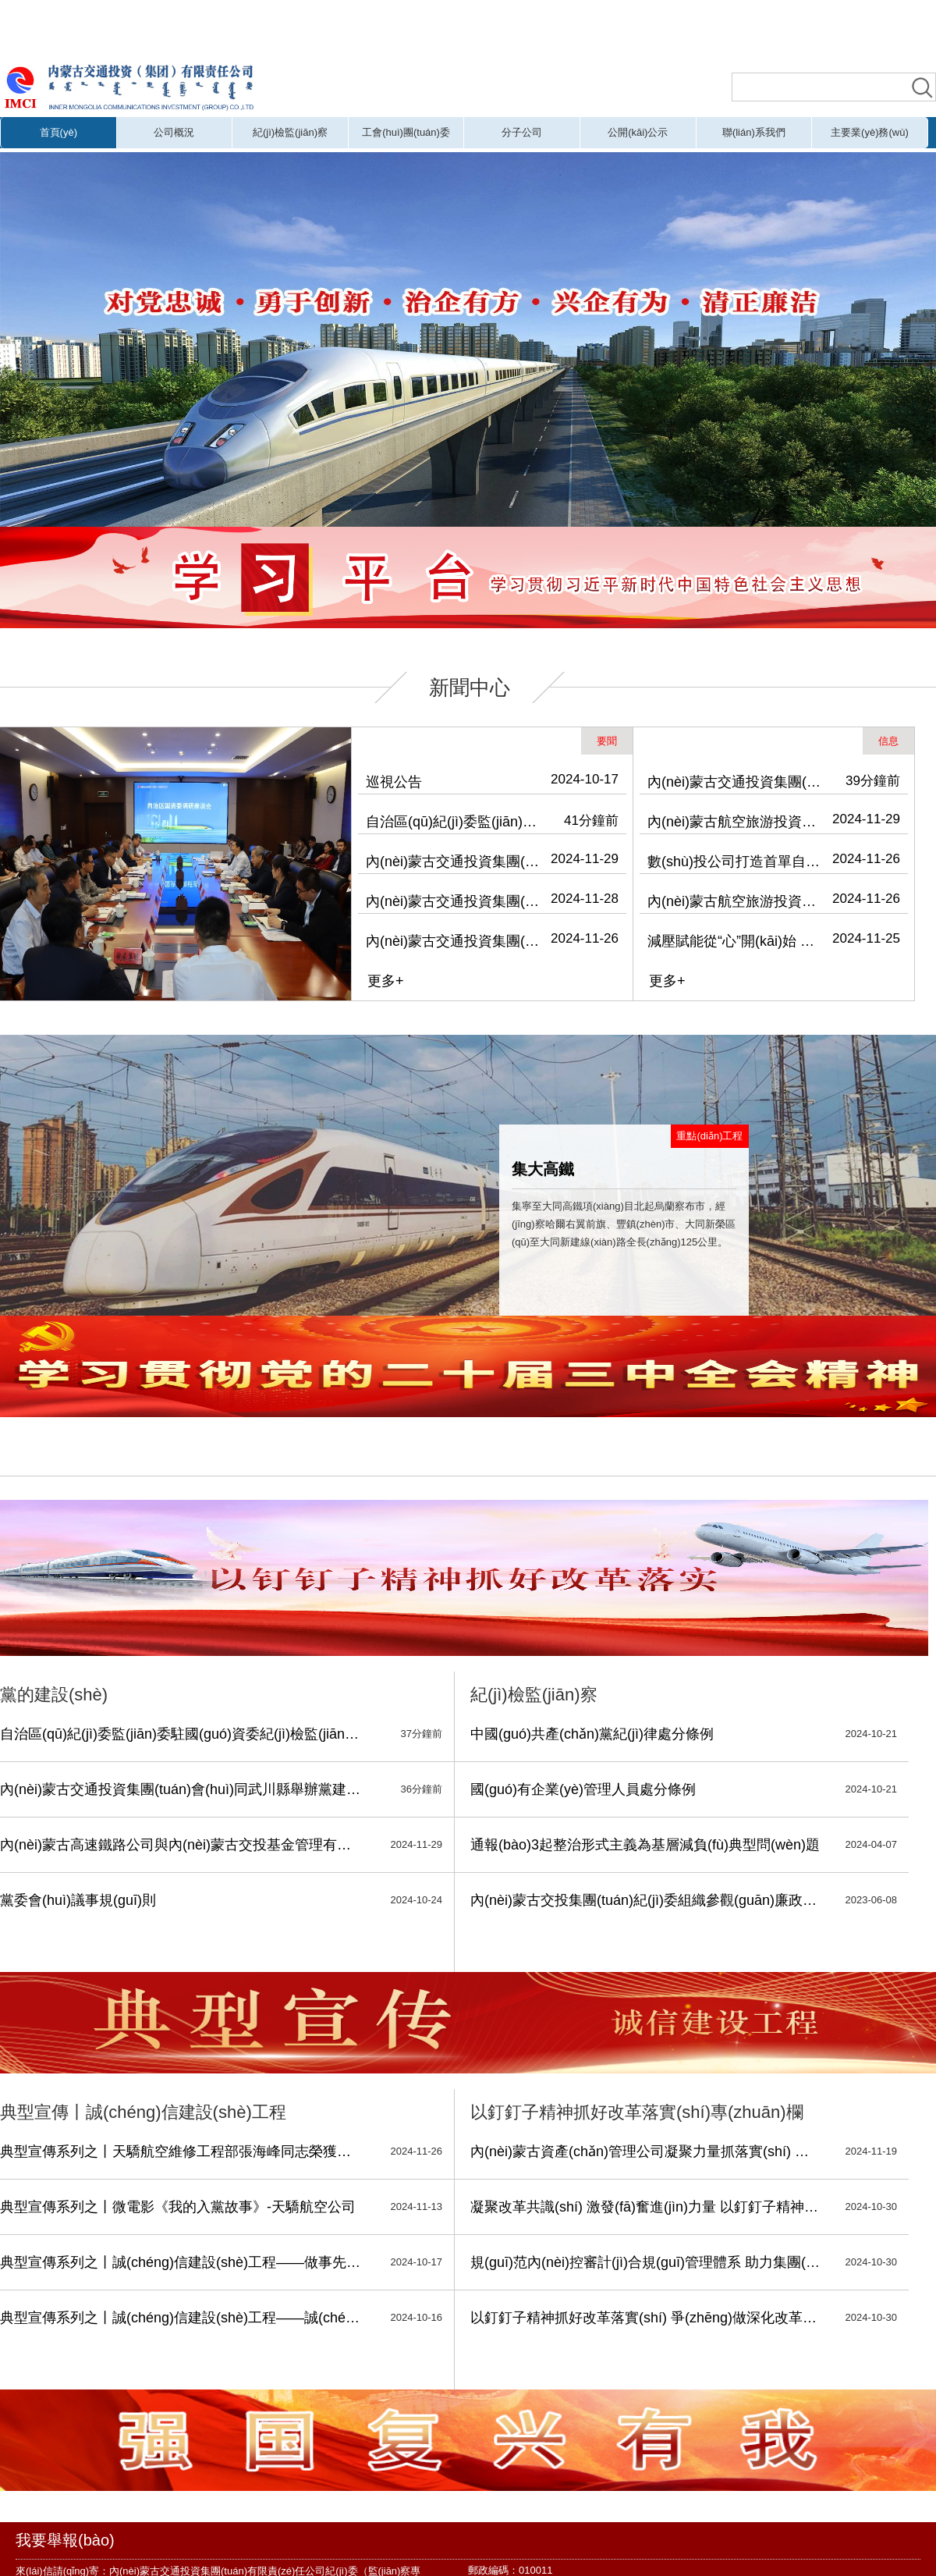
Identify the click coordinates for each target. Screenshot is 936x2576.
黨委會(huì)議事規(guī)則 (78, 1900)
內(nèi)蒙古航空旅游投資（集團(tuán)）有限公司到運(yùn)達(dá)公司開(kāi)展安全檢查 (735, 822)
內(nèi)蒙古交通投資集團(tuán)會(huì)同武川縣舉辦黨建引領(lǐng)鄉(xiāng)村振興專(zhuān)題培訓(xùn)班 (454, 861)
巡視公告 (394, 782)
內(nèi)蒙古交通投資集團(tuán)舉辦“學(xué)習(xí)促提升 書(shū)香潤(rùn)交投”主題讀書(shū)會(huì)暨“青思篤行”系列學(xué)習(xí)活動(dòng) (735, 782)
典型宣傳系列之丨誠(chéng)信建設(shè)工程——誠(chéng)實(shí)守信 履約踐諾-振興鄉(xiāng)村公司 (181, 2318)
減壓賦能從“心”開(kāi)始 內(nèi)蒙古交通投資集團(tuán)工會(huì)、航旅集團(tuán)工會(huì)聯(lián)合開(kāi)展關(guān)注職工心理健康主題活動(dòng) (735, 941)
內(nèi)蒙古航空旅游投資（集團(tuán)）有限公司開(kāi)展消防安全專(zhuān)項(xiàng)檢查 (735, 901)
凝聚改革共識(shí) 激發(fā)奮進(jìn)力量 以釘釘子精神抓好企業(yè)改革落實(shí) (645, 2207)
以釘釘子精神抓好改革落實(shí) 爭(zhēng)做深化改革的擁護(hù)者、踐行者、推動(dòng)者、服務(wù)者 (645, 2318)
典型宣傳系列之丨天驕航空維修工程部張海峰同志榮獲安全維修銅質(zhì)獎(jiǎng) (181, 2151)
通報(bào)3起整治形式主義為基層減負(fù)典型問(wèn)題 (645, 1845)
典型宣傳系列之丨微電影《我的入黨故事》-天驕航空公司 (178, 2207)
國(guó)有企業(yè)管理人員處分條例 (583, 1789)
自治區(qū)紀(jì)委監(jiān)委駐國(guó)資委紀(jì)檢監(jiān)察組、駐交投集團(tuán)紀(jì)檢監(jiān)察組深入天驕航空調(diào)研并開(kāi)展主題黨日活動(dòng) (454, 822)
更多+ (385, 981)
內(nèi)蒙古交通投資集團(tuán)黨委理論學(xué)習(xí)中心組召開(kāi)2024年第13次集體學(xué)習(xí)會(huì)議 (454, 901)
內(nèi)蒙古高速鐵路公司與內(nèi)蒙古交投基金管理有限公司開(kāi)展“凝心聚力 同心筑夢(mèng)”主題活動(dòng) (181, 1845)
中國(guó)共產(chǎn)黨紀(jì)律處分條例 (592, 1734)
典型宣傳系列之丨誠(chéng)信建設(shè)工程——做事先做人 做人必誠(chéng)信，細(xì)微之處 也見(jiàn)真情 (181, 2262)
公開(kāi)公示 (638, 132)
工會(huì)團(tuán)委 (406, 132)
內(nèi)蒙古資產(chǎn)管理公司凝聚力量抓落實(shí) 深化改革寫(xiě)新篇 (645, 2151)
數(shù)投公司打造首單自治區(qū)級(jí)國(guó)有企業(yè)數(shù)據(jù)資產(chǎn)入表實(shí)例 (735, 861)
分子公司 (522, 132)
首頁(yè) (58, 132)
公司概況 (174, 132)
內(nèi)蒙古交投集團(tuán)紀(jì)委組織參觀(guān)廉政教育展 (645, 1900)
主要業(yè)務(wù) (870, 132)
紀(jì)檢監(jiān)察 (290, 132)
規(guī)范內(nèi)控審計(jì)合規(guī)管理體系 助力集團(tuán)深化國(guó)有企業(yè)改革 (645, 2262)
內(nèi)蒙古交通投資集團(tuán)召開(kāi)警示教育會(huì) (454, 941)
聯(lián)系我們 (753, 132)
